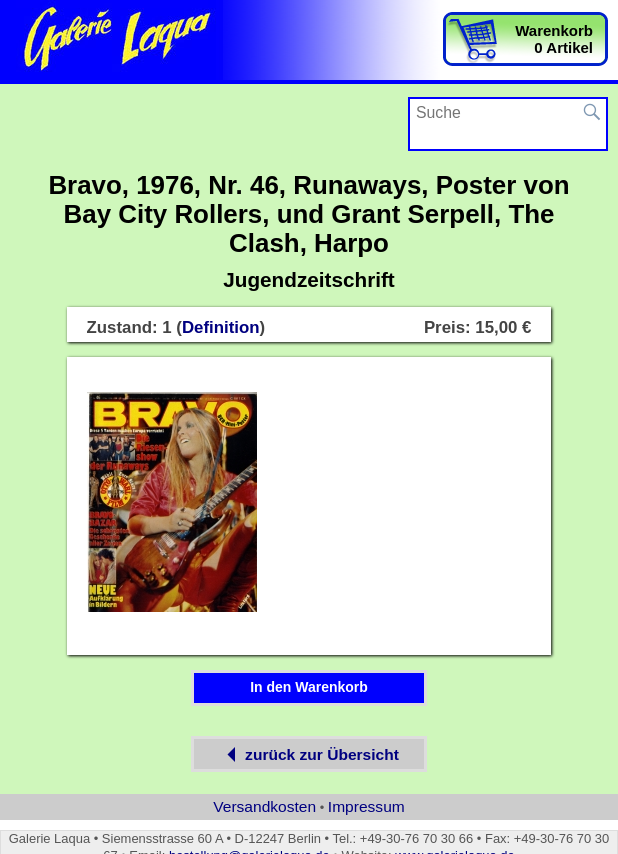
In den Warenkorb (309, 687)
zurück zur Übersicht (309, 754)
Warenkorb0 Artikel (554, 39)
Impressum (366, 806)
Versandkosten (264, 806)
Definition (221, 327)
